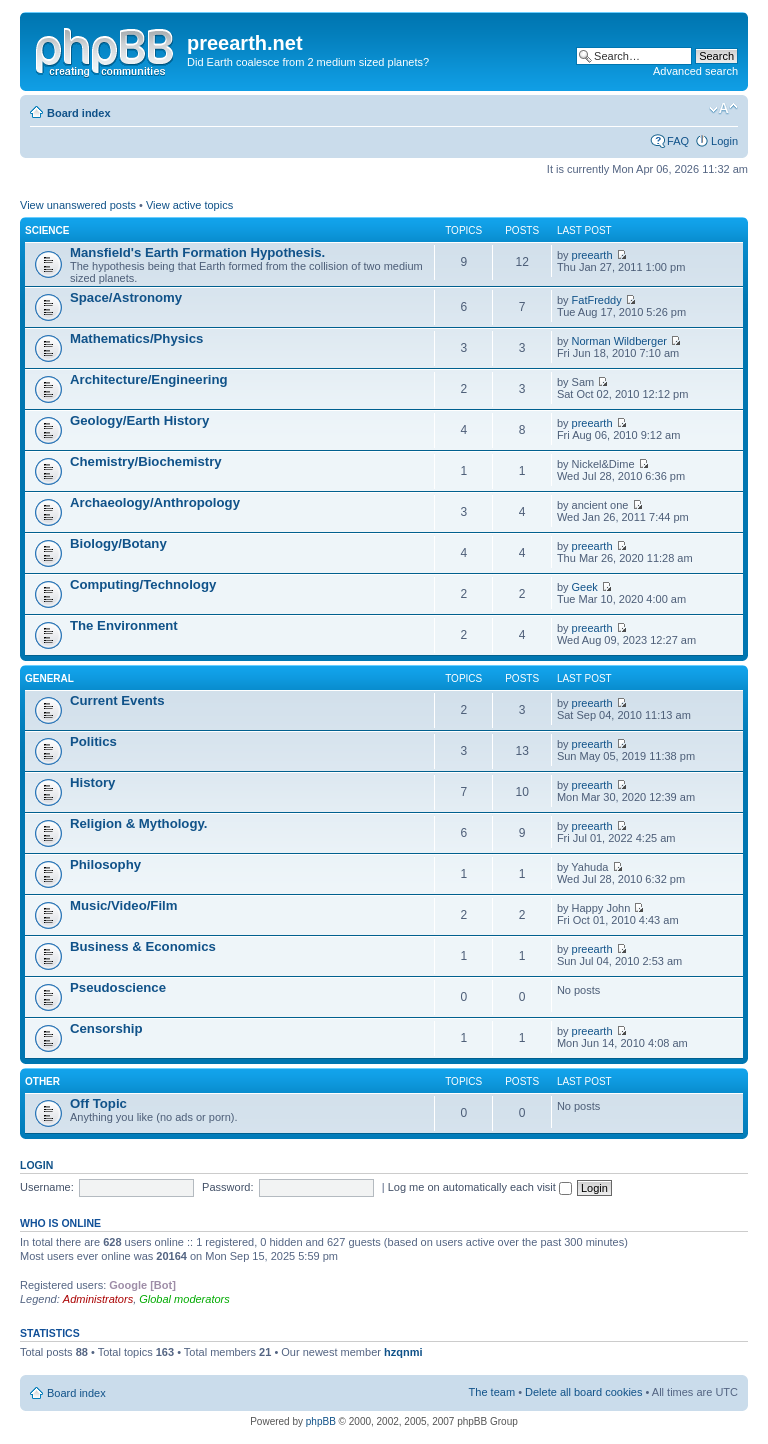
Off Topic (98, 1103)
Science (47, 230)
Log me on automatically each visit (480, 1187)
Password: (227, 1187)
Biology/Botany (118, 543)
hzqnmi (403, 1352)
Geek (585, 587)
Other (42, 1081)
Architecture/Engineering (149, 379)
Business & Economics (143, 946)
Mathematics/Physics (136, 338)
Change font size (723, 109)
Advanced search (695, 71)
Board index (79, 113)
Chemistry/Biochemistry (146, 461)
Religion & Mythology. (138, 823)
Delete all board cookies (583, 1392)
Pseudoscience (118, 987)
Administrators (98, 1299)
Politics (93, 741)
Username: (47, 1187)
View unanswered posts (78, 205)
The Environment (124, 625)
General (49, 678)
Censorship (106, 1028)
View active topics (189, 205)
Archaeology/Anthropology (155, 502)
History (92, 782)
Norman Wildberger (619, 341)
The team (492, 1392)
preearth (592, 255)
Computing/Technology (143, 584)
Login (724, 141)
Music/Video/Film (123, 905)
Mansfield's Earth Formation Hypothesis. (197, 252)
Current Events (117, 700)
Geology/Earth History (139, 420)
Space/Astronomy (126, 297)
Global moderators (184, 1299)
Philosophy (105, 864)
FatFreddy (597, 300)
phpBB (321, 1421)
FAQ (678, 141)
